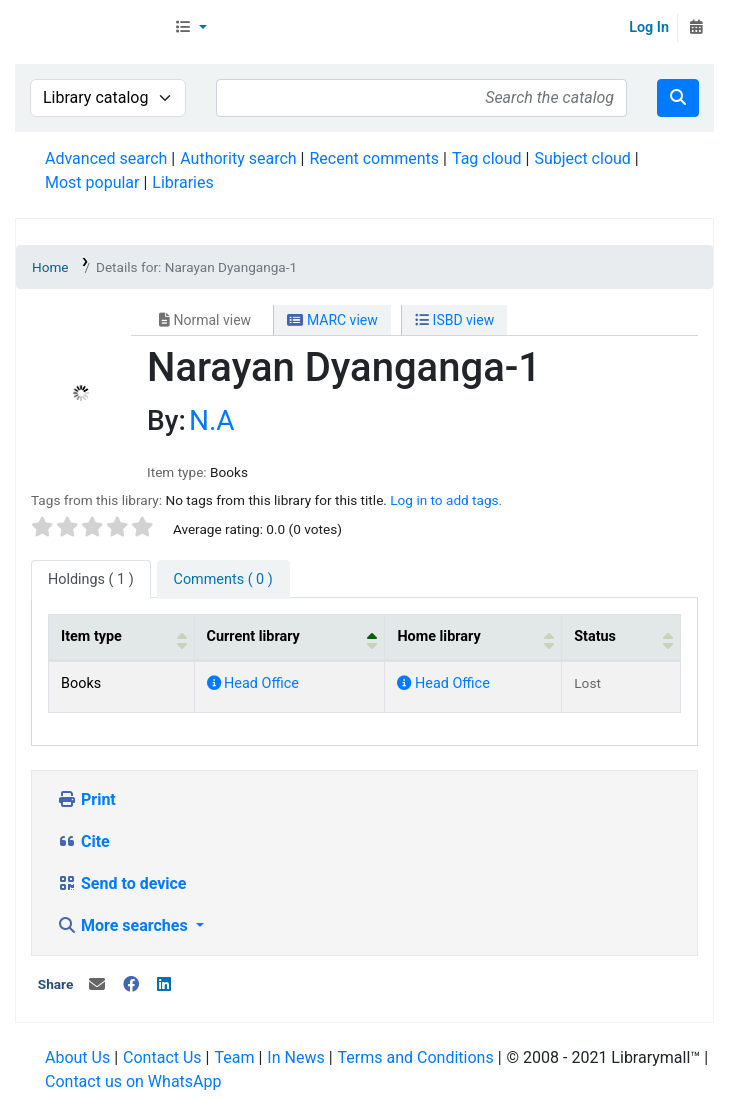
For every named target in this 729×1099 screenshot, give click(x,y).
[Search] (678, 98)
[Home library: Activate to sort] (473, 637)
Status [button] (595, 636)
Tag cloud (487, 158)
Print (86, 799)
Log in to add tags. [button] (446, 500)
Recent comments (374, 158)
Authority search (238, 158)
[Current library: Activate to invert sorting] (289, 637)
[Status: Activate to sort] (621, 637)
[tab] (223, 580)
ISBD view (454, 320)
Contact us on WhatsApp (133, 1081)
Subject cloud (582, 158)
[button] (190, 28)
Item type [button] (91, 636)
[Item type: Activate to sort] (122, 637)
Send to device (122, 883)
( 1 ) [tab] (91, 579)
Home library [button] (438, 636)
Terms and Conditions (416, 1057)
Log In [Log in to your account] (649, 27)
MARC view (332, 320)
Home (50, 267)
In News (295, 1057)
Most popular (92, 182)
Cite (83, 841)
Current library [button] (253, 636)
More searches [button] (124, 925)
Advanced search (106, 158)
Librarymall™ (91, 28)
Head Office (253, 683)
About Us (77, 1057)
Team (234, 1057)
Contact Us (162, 1057)
